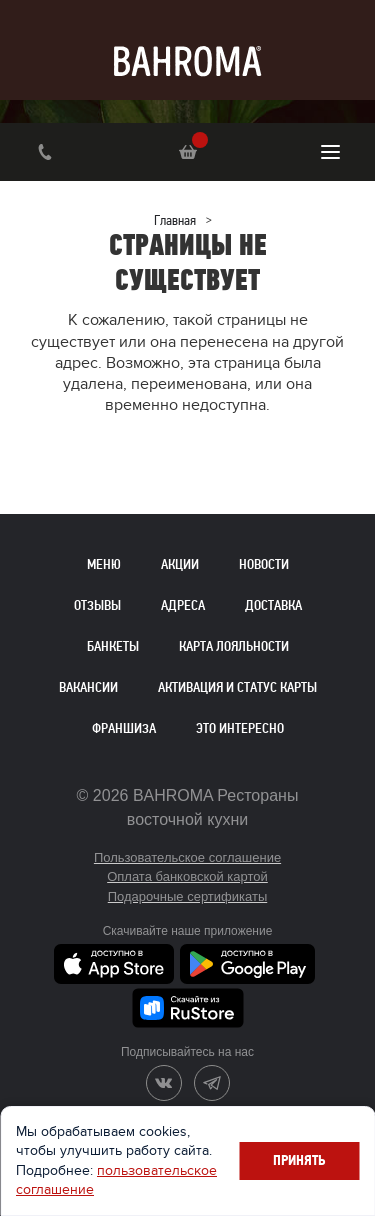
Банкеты (113, 646)
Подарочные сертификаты (187, 896)
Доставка (273, 605)
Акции (180, 564)
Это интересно (240, 728)
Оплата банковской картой (187, 876)
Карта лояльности (234, 646)
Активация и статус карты (237, 687)
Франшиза (124, 728)
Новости (264, 564)
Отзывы (97, 605)
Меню (104, 564)
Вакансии (88, 687)
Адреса (183, 605)
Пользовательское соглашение (187, 857)
